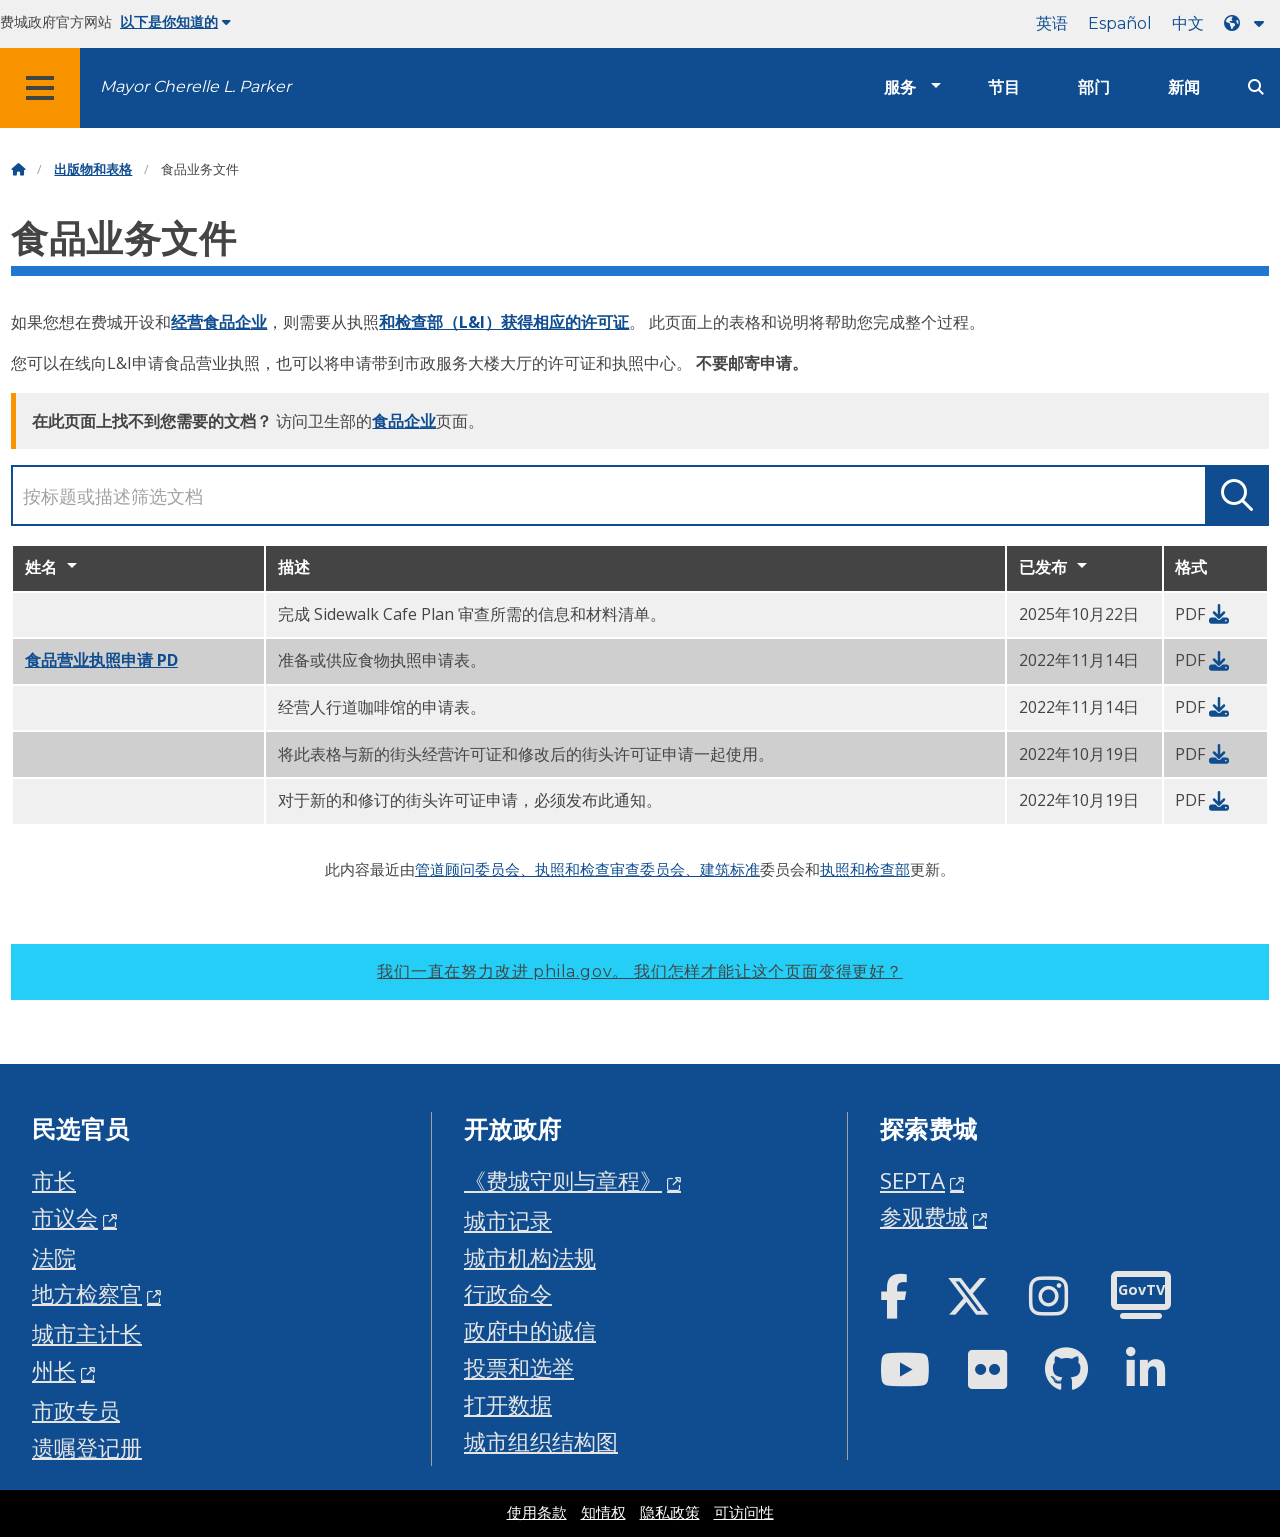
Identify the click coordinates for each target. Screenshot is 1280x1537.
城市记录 (508, 1220)
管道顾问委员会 (467, 869)
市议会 (65, 1217)
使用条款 (537, 1513)
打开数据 (508, 1404)
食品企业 (404, 421)
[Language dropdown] (1248, 23)
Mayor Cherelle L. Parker (195, 86)
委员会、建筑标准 (700, 869)
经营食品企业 (219, 322)
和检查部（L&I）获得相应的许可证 (504, 322)
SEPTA (912, 1180)
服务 (900, 87)
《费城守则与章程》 (563, 1180)
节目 (1004, 87)
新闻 (1184, 87)
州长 (54, 1370)
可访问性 (744, 1513)
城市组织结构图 (541, 1441)
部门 (1094, 87)
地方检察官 (87, 1293)
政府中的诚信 (530, 1330)
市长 (54, 1180)
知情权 (603, 1513)
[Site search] (1256, 87)
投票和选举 (519, 1367)
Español (1120, 23)
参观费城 (924, 1216)
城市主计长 (87, 1333)
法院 (54, 1257)
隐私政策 (670, 1513)
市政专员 (76, 1410)
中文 (1188, 23)
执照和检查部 (865, 869)
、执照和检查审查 (580, 869)
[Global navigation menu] (40, 88)
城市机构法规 (530, 1257)
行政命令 (508, 1293)
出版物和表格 (93, 169)
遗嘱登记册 (87, 1447)
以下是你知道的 (175, 22)
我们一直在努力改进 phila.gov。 (640, 971)
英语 (1052, 23)
